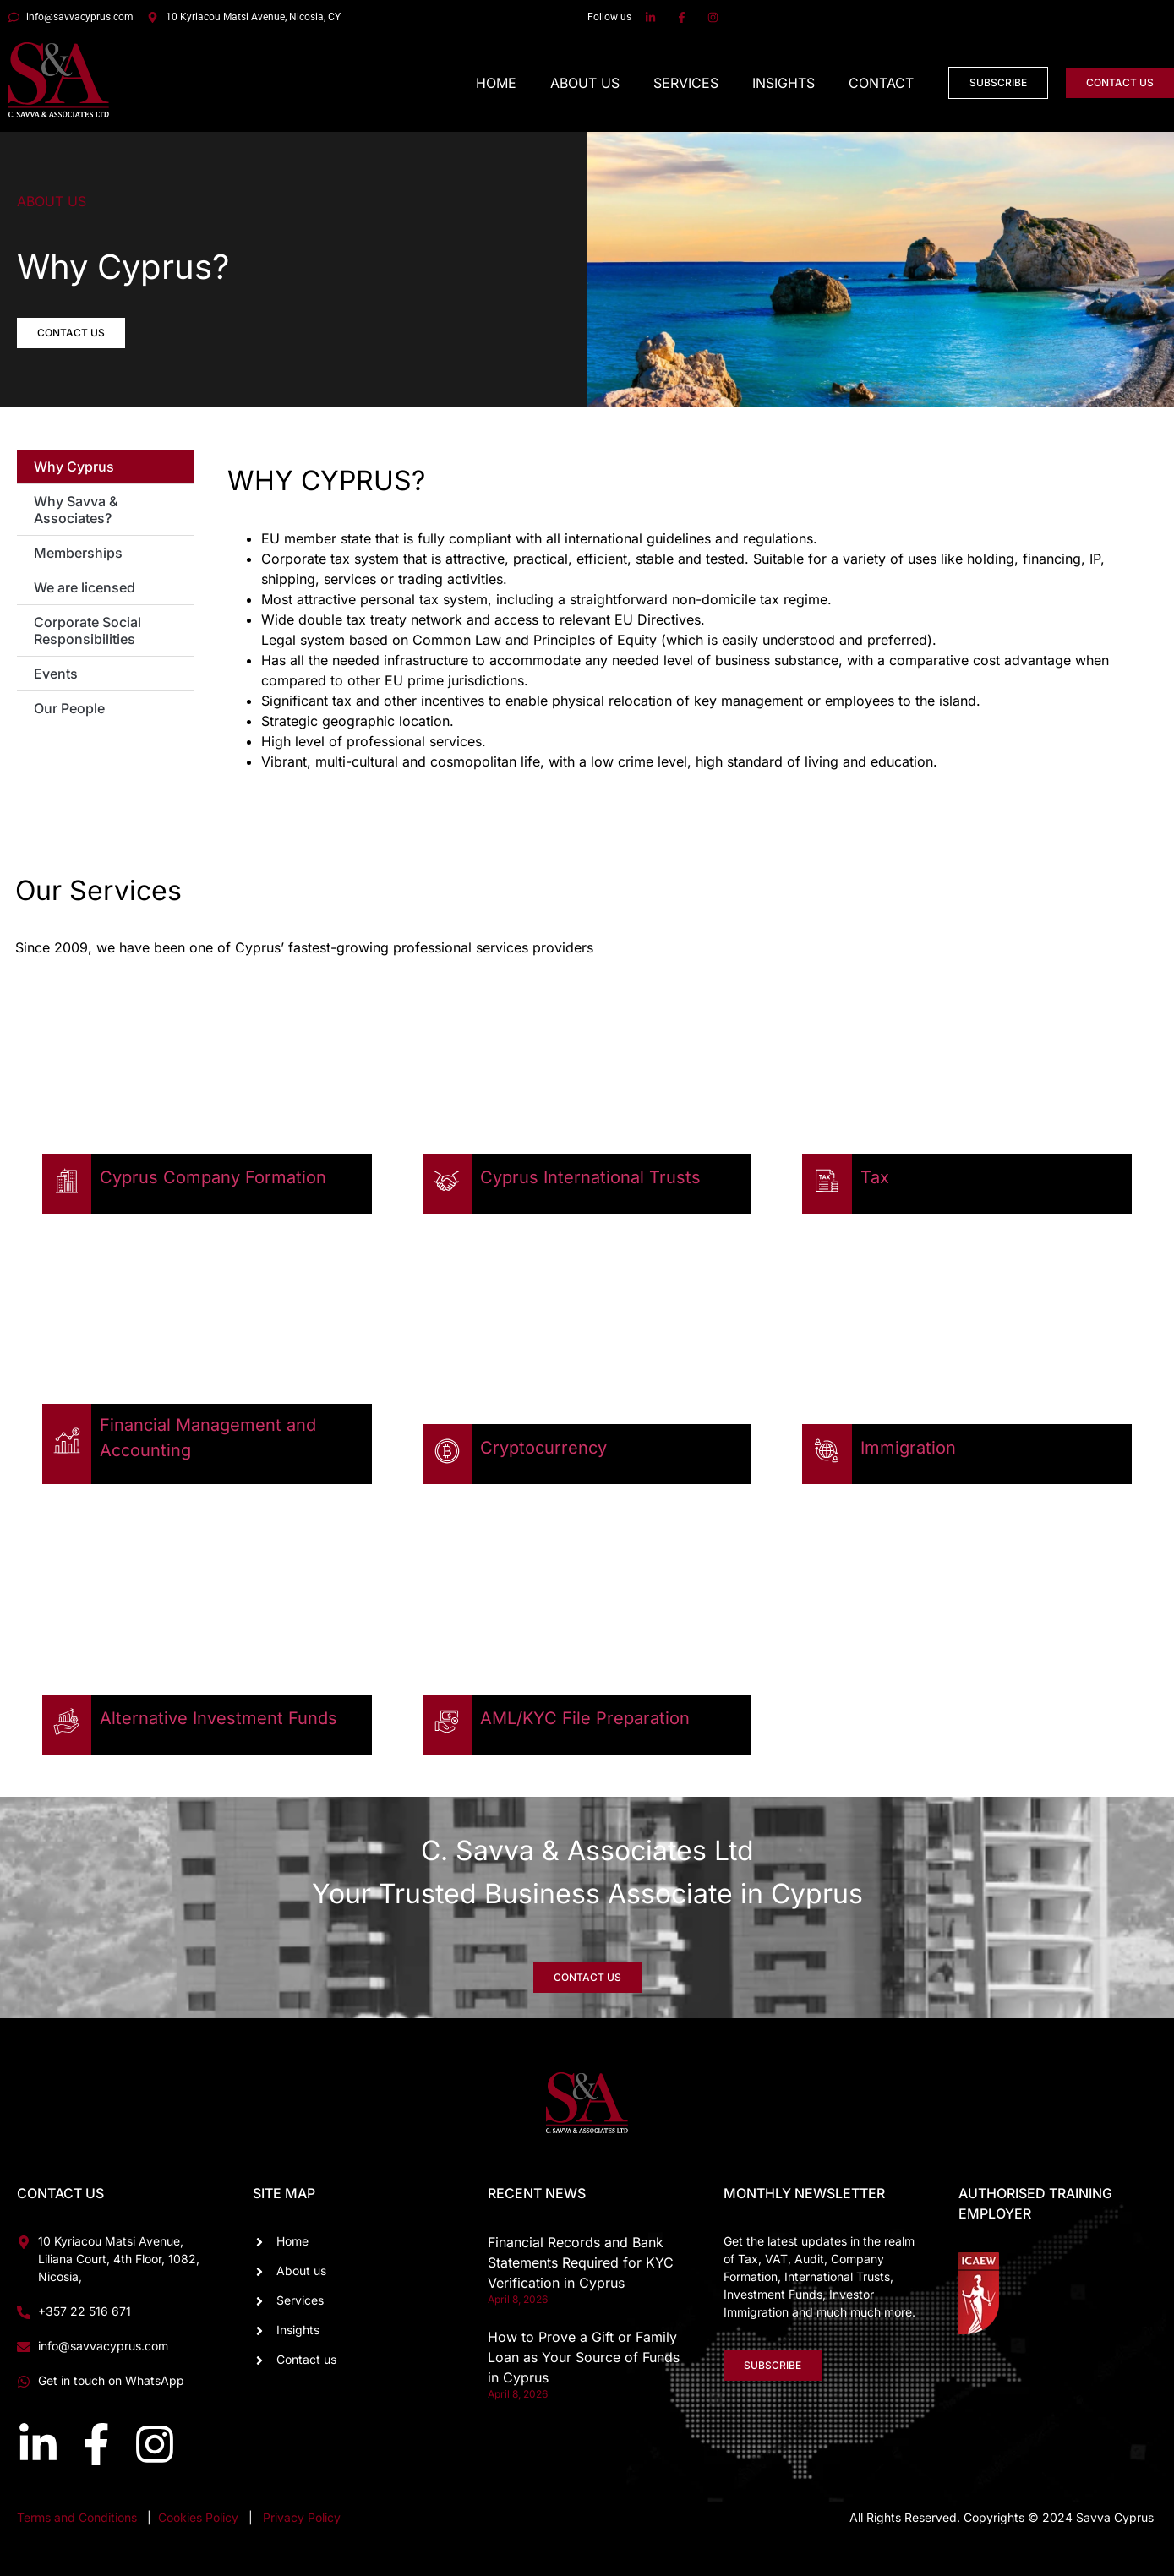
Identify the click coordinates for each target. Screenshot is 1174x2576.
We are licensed (84, 587)
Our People (69, 708)
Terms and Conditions (77, 2517)
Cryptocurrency (543, 1448)
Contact (881, 82)
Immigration (908, 1448)
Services (685, 82)
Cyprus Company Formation (213, 1177)
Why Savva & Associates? (75, 510)
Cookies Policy (200, 2517)
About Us (585, 82)
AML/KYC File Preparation (585, 1718)
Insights (783, 82)
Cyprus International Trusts (590, 1177)
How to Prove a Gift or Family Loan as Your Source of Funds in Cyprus (584, 2357)
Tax (874, 1177)
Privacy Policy (302, 2517)
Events (56, 673)
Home (496, 82)
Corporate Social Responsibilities (87, 630)
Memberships (78, 552)
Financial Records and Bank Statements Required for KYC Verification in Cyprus (581, 2262)
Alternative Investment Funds (218, 1718)
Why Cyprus (74, 466)
